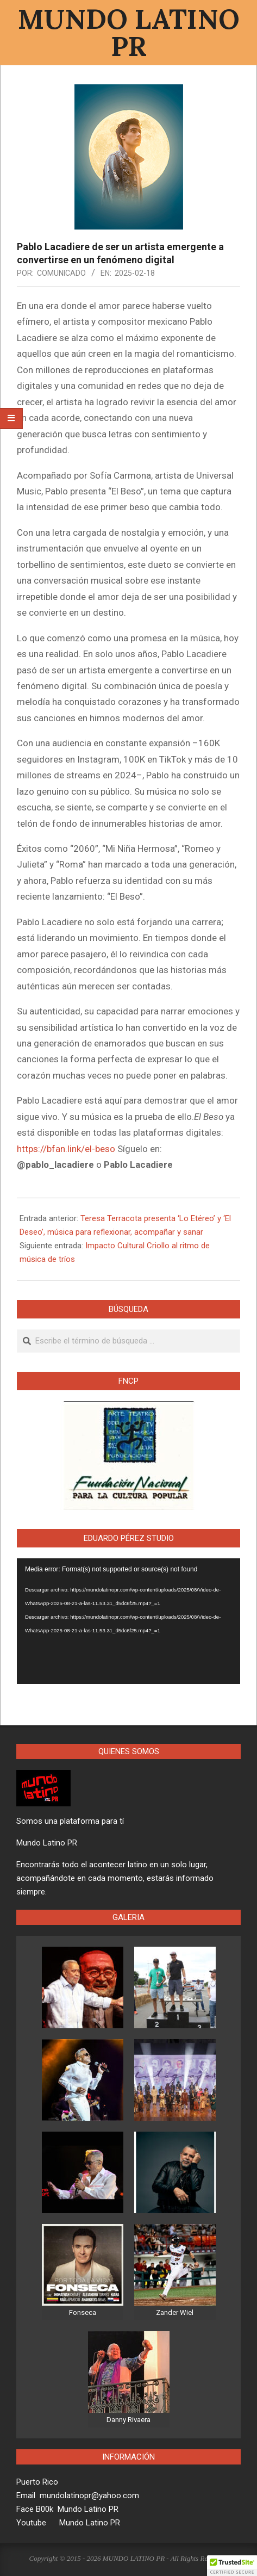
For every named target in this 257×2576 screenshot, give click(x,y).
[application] (128, 1621)
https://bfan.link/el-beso (66, 1148)
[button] (232, 2565)
